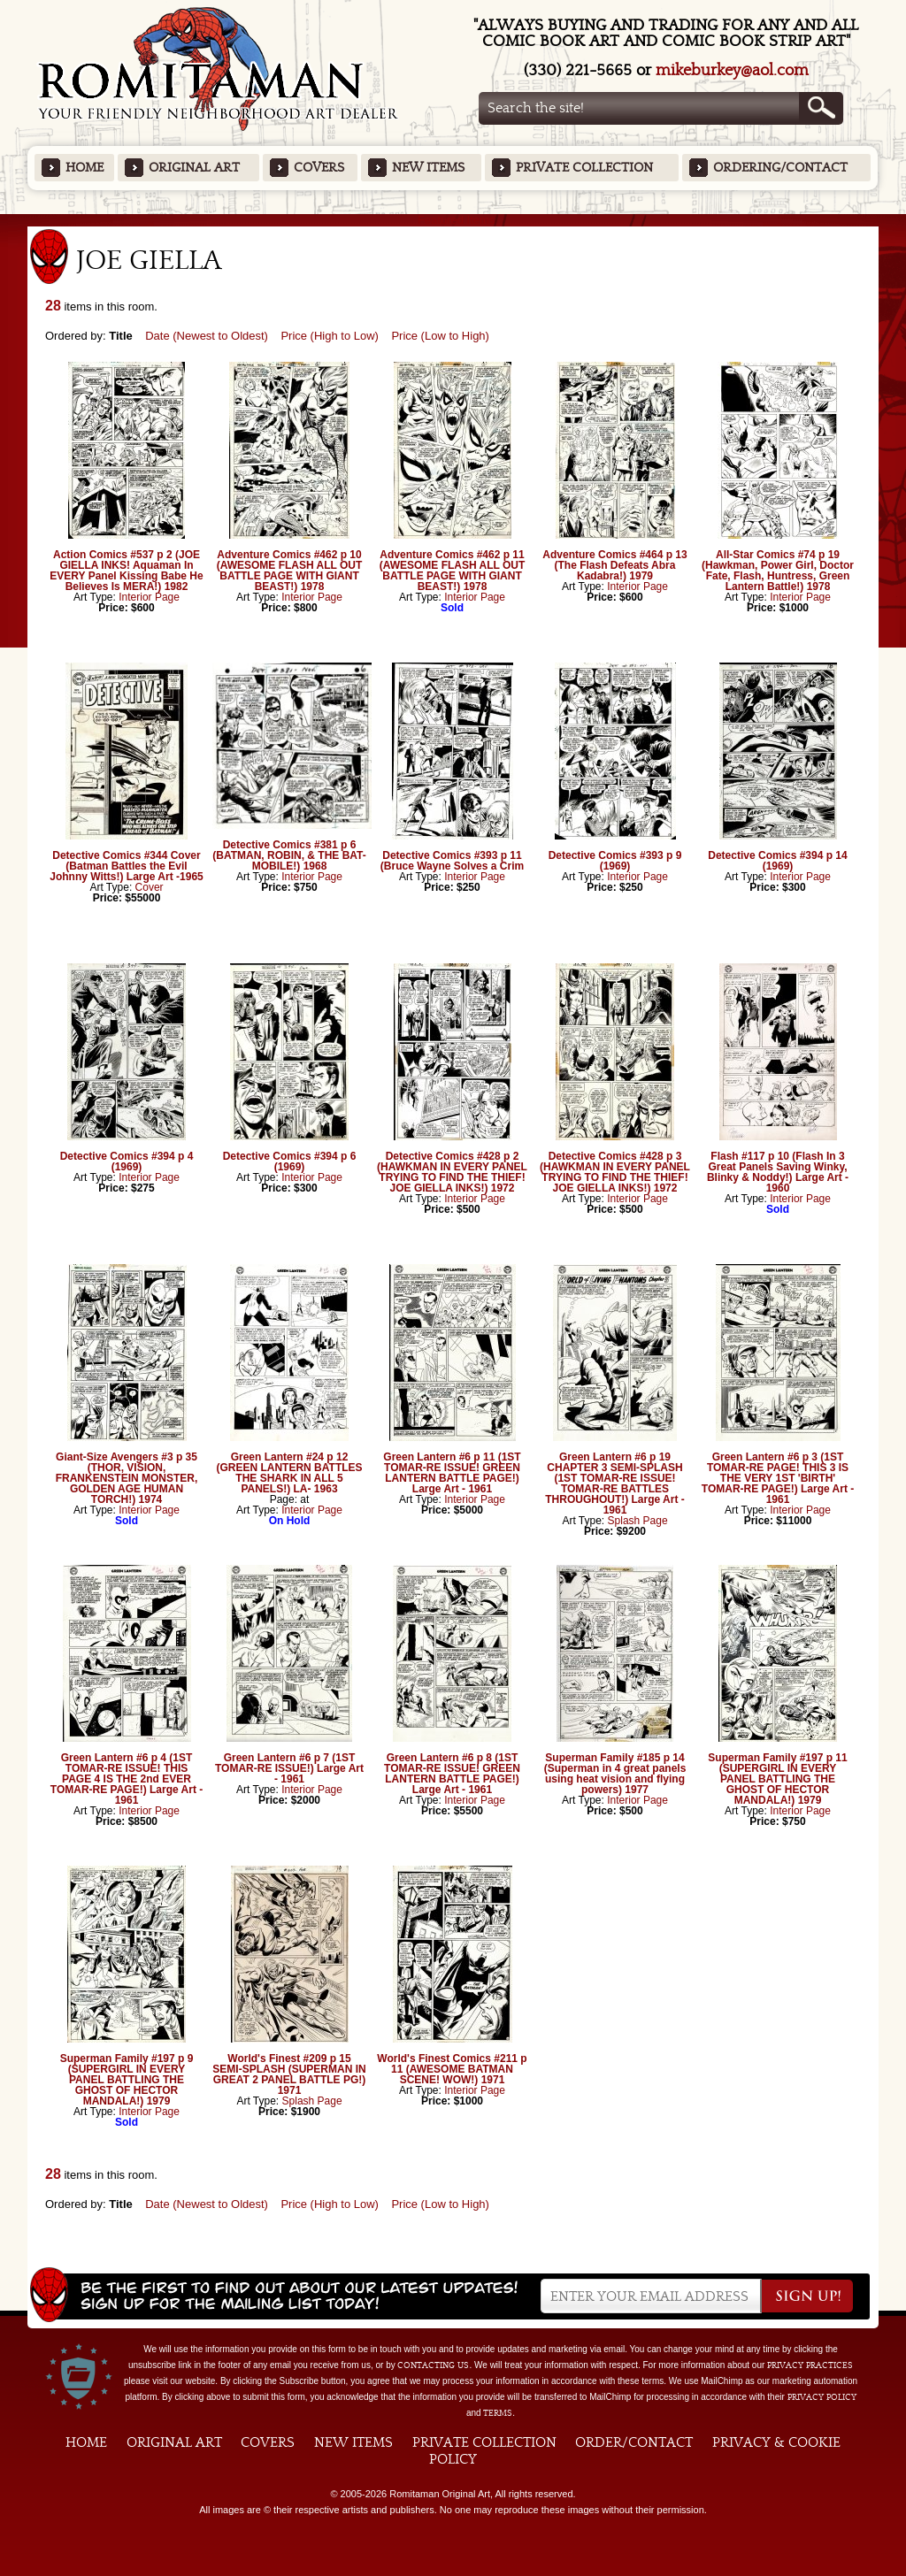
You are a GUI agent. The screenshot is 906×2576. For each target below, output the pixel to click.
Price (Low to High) (440, 335)
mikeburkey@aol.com (732, 70)
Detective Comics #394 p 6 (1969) (290, 1161)
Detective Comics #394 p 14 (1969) (777, 860)
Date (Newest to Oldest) (206, 335)
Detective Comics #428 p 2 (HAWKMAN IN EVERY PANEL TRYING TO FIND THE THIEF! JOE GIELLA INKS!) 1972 (452, 1172)
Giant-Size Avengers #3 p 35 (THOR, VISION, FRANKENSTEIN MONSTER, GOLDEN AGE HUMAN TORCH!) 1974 (127, 1478)
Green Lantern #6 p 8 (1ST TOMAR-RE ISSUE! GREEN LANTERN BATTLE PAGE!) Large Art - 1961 (452, 1774)
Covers (319, 167)
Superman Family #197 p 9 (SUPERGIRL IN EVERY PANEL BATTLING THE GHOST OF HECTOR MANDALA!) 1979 (127, 2079)
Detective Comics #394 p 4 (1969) (127, 1161)
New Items (428, 167)
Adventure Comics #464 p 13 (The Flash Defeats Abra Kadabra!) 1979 (614, 565)
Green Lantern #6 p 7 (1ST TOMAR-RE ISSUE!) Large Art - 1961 (289, 1768)
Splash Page (638, 1520)
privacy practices (810, 2365)
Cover (149, 887)
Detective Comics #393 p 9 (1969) (615, 860)
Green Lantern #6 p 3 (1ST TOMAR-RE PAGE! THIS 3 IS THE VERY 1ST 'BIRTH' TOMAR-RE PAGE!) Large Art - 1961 (778, 1478)
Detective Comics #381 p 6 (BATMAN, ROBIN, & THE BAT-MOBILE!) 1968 (289, 855)
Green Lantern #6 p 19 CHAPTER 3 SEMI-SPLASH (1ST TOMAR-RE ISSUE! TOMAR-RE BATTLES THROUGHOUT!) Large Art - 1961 (615, 1483)
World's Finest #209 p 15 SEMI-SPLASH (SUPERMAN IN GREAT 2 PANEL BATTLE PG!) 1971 (288, 2074)
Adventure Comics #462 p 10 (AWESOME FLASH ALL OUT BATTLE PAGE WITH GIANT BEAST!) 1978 (290, 570)
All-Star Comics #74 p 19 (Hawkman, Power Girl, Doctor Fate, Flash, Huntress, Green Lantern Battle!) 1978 (778, 570)
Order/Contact (634, 2442)
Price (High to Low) (329, 335)
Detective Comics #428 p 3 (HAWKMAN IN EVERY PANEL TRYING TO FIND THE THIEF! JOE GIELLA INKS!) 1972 (615, 1172)
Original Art (194, 167)
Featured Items (453, 219)
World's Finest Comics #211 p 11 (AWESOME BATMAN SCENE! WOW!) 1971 (451, 2069)
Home (84, 167)
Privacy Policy (821, 2397)
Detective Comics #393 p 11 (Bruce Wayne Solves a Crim (452, 860)
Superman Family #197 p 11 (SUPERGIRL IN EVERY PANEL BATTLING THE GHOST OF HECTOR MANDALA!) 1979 (777, 1779)
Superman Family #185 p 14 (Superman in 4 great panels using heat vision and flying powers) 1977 (615, 1774)
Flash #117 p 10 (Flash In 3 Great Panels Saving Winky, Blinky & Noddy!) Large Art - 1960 (777, 1172)
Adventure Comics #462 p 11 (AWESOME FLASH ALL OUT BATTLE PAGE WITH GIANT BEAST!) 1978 (453, 570)
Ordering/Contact (780, 167)
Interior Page (149, 597)
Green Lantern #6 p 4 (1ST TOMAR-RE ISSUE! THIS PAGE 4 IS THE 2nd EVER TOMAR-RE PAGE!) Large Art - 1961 (126, 1779)
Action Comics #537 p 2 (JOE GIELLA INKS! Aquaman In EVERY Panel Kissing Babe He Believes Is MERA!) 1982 (126, 570)
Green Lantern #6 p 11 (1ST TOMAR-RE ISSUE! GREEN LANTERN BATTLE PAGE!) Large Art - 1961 (451, 1473)
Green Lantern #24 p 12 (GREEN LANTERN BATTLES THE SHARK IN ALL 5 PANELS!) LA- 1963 (289, 1473)
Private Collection (584, 167)
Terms (497, 2413)
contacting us (433, 2365)
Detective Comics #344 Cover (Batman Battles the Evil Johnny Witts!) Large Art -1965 (126, 866)
